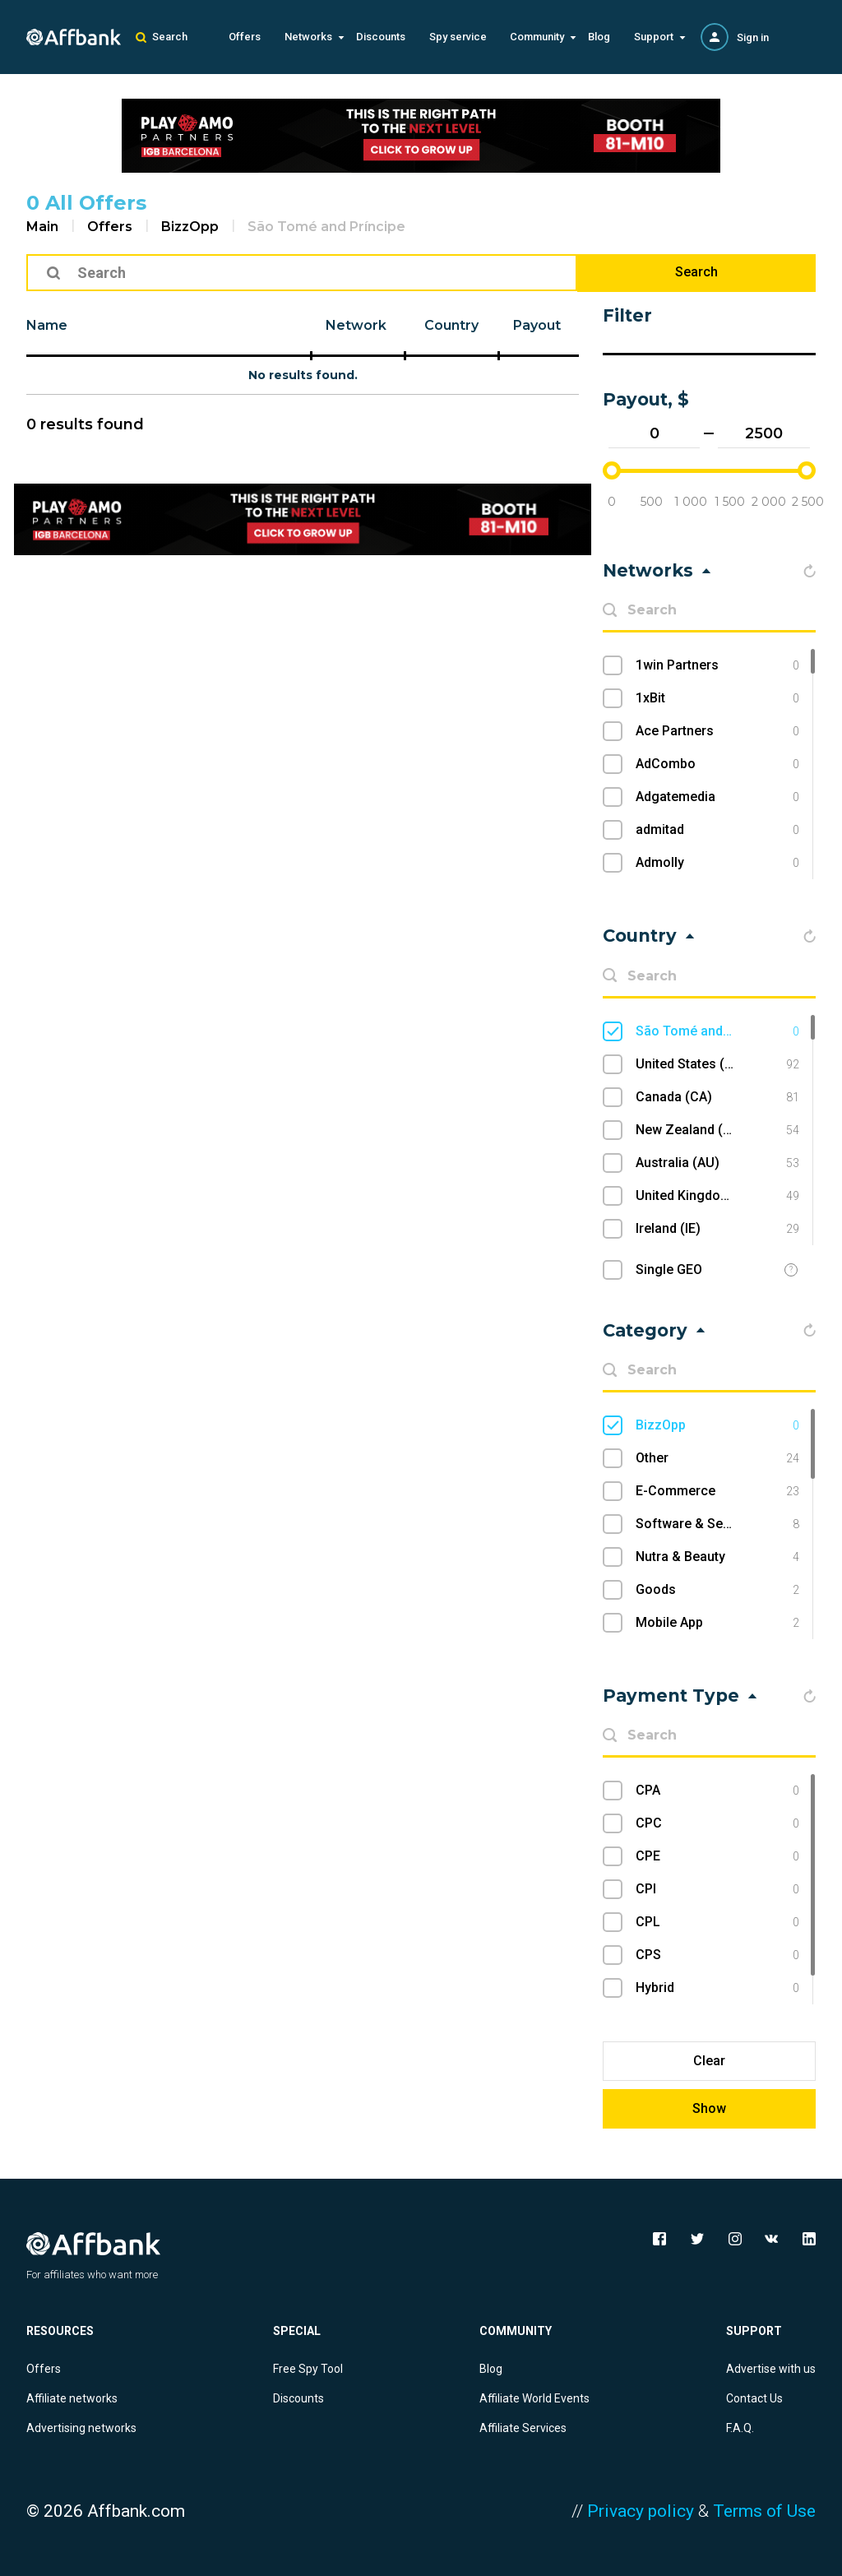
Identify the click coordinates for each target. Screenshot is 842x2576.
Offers (245, 36)
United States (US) (717, 1064)
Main (42, 226)
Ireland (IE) (717, 1228)
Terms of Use (764, 2511)
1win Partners (717, 665)
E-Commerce (717, 1491)
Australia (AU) (717, 1163)
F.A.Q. (740, 2428)
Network (356, 325)
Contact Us (754, 2398)
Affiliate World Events (534, 2398)
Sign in (753, 37)
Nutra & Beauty (717, 1557)
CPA (717, 1790)
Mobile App (717, 1622)
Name (46, 325)
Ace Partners (717, 731)
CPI (717, 1889)
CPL (717, 1922)
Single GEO (669, 1269)
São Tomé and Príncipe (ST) (717, 1031)
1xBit (717, 698)
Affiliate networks (72, 2398)
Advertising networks (81, 2428)
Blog (599, 36)
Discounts (380, 36)
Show (709, 2108)
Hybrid (717, 1987)
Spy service (458, 36)
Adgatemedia (717, 797)
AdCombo (717, 764)
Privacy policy (640, 2511)
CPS (717, 1955)
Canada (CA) (717, 1097)
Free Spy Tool (308, 2368)
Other (717, 1458)
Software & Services (717, 1524)
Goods (717, 1589)
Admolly (717, 862)
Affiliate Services (523, 2428)
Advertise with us (771, 2368)
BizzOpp (190, 226)
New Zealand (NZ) (717, 1130)
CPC (717, 1823)
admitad (717, 829)
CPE (717, 1856)
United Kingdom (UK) (717, 1195)
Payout (537, 325)
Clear (709, 2061)
